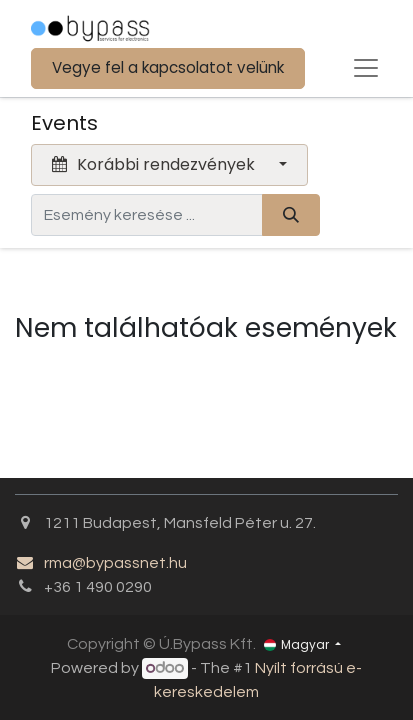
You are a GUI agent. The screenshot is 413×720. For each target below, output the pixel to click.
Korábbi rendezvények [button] (155, 164)
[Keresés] (291, 215)
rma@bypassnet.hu (101, 563)
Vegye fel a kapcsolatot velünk (168, 67)
